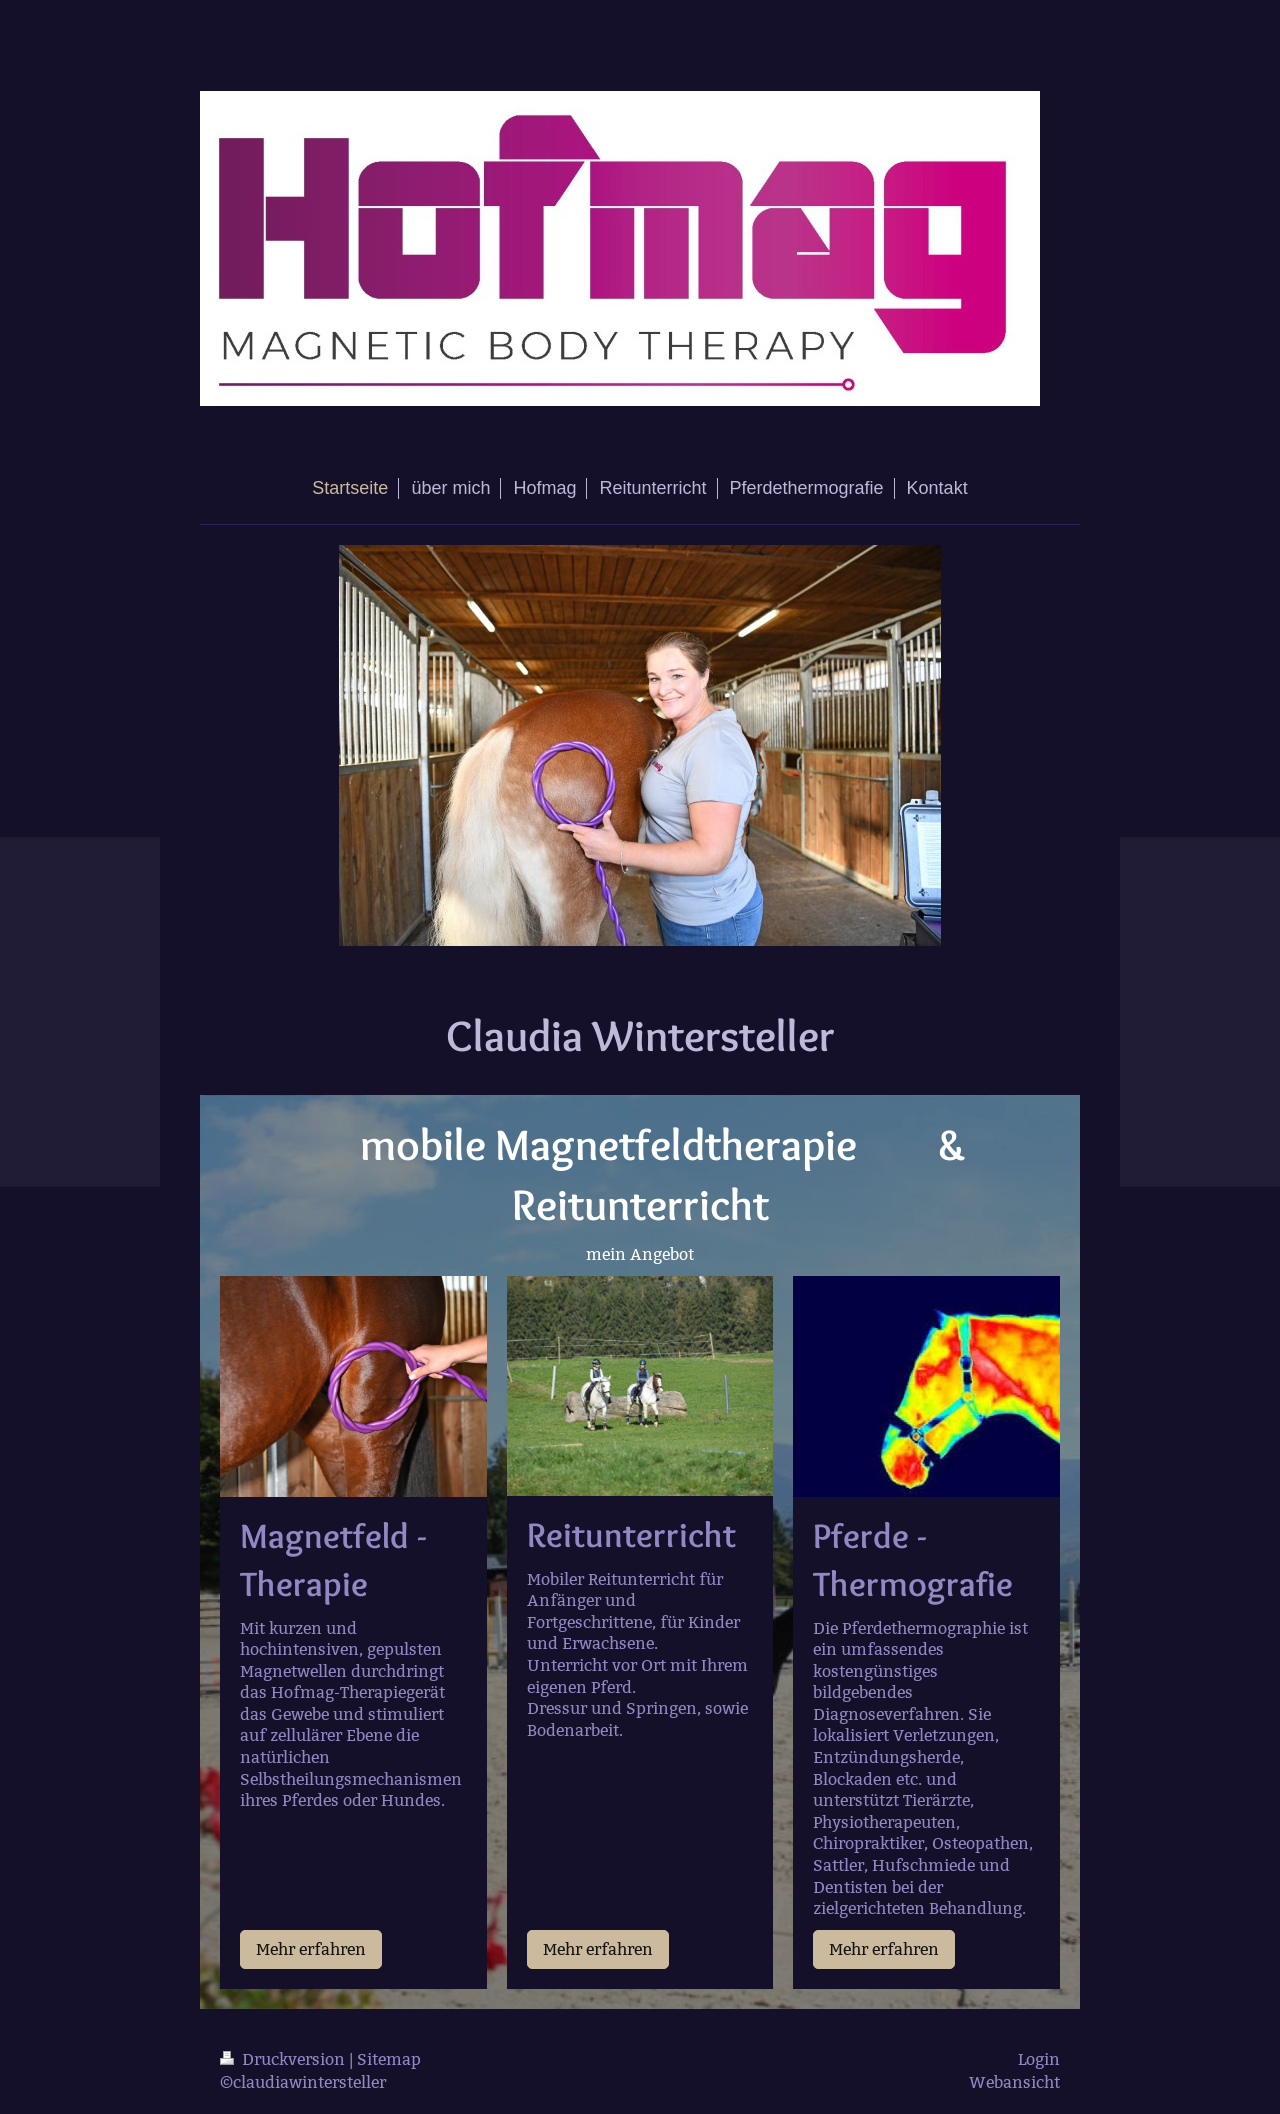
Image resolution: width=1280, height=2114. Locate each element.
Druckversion (284, 2059)
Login (1039, 2059)
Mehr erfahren (311, 1949)
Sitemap (389, 2059)
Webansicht (1014, 2082)
